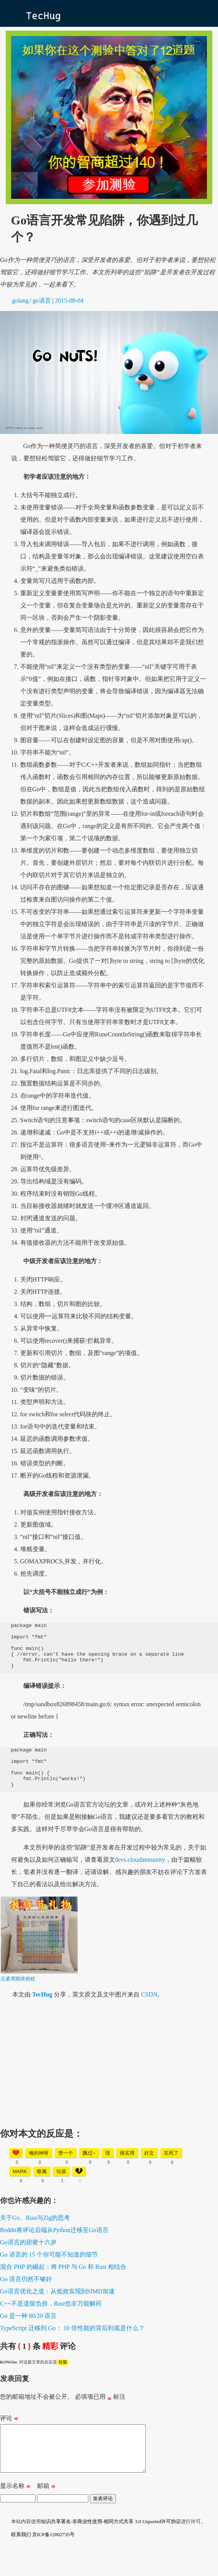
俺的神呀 (39, 2170)
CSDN (149, 2011)
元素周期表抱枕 (17, 1996)
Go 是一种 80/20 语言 (28, 2333)
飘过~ (89, 2170)
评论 (9, 2437)
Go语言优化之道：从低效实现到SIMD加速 (57, 2308)
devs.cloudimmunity (140, 1877)
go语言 (42, 300)
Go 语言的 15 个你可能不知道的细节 (49, 2271)
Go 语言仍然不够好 (26, 2296)
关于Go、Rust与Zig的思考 (35, 2235)
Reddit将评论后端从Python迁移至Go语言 (54, 2247)
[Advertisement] (109, 2077)
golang (20, 300)
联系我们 (21, 2561)
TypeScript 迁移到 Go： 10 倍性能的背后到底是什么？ (72, 2345)
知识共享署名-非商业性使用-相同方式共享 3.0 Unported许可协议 (111, 2548)
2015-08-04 (69, 300)
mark (20, 2188)
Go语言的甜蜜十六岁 (28, 2259)
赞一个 (65, 2170)
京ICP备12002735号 (53, 2561)
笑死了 (171, 2170)
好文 (149, 2170)
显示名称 (15, 2514)
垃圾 (61, 2188)
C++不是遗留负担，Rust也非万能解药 (51, 2320)
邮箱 (46, 2514)
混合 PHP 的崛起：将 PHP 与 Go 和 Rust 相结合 (63, 2284)
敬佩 (42, 2188)
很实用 (127, 2170)
